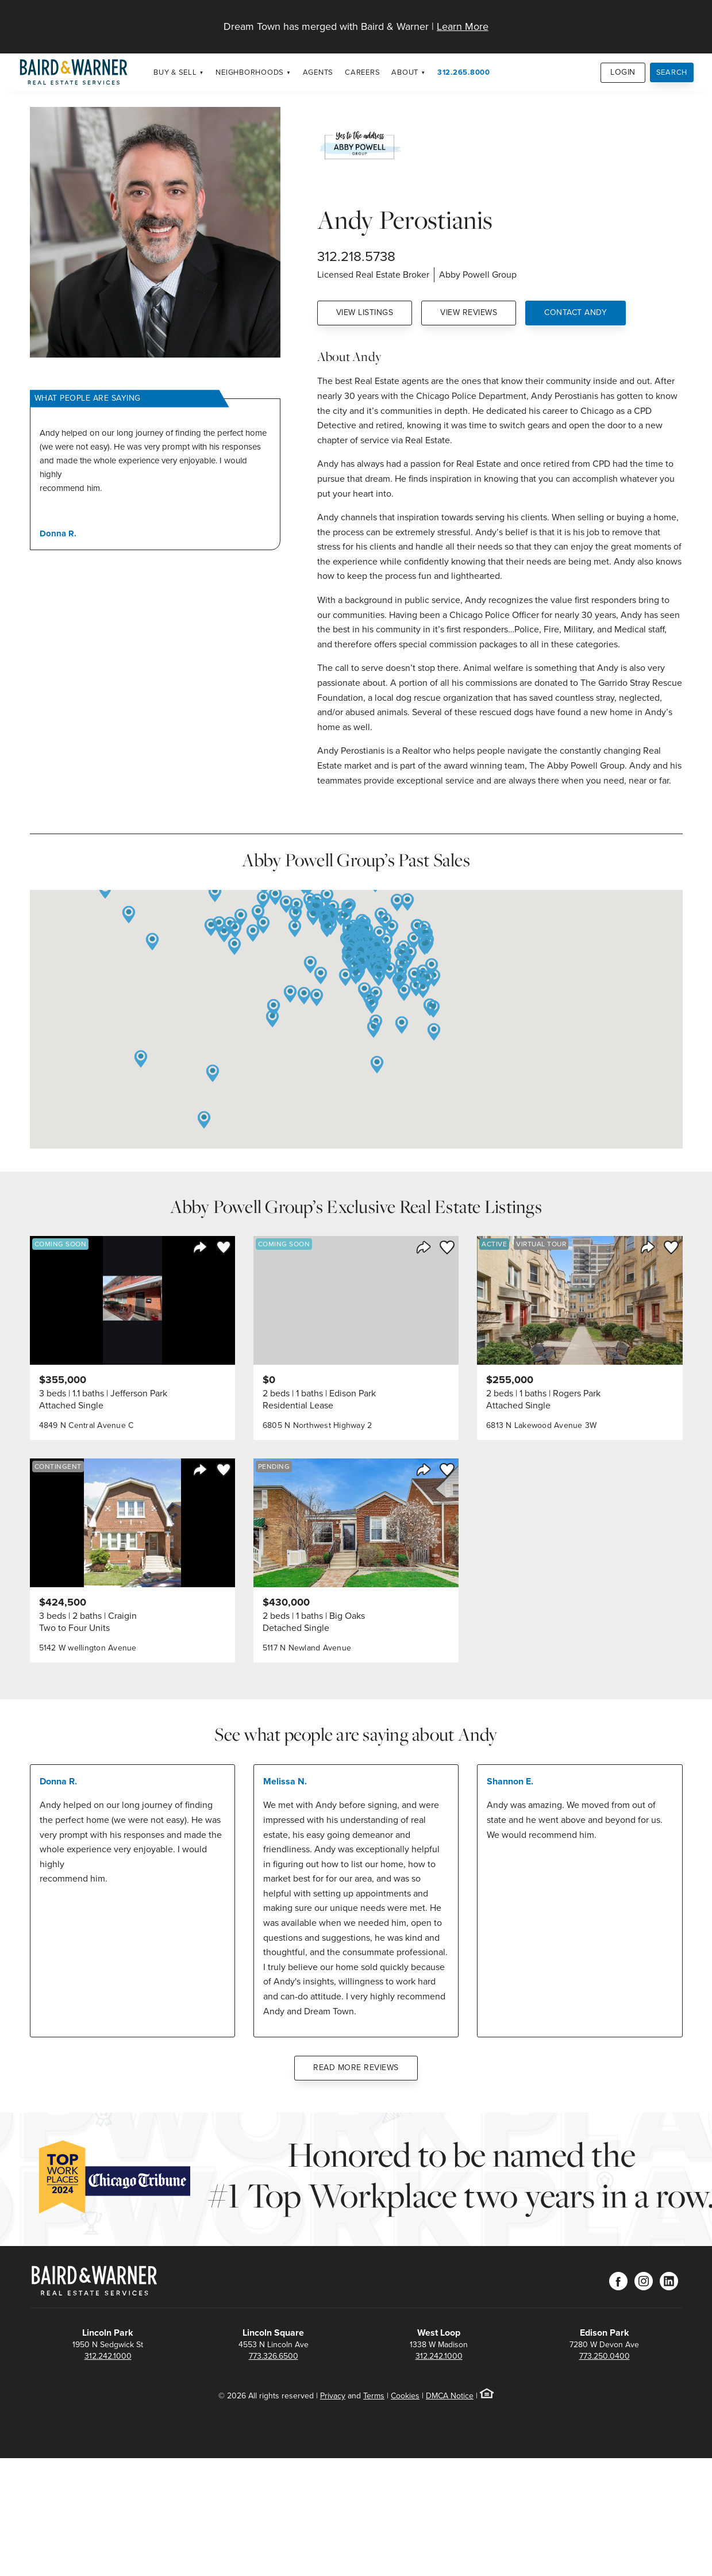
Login (623, 72)
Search (672, 72)
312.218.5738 (356, 256)
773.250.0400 (604, 2356)
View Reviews (468, 312)
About (404, 72)
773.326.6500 (273, 2356)
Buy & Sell (175, 72)
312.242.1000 (108, 2356)
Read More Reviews (356, 2067)
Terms (373, 2396)
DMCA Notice (450, 2396)
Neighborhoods (249, 72)
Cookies (405, 2396)
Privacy (332, 2396)
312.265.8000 (463, 72)
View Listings (365, 312)
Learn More (462, 26)
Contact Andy (575, 312)
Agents (318, 72)
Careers (362, 72)
